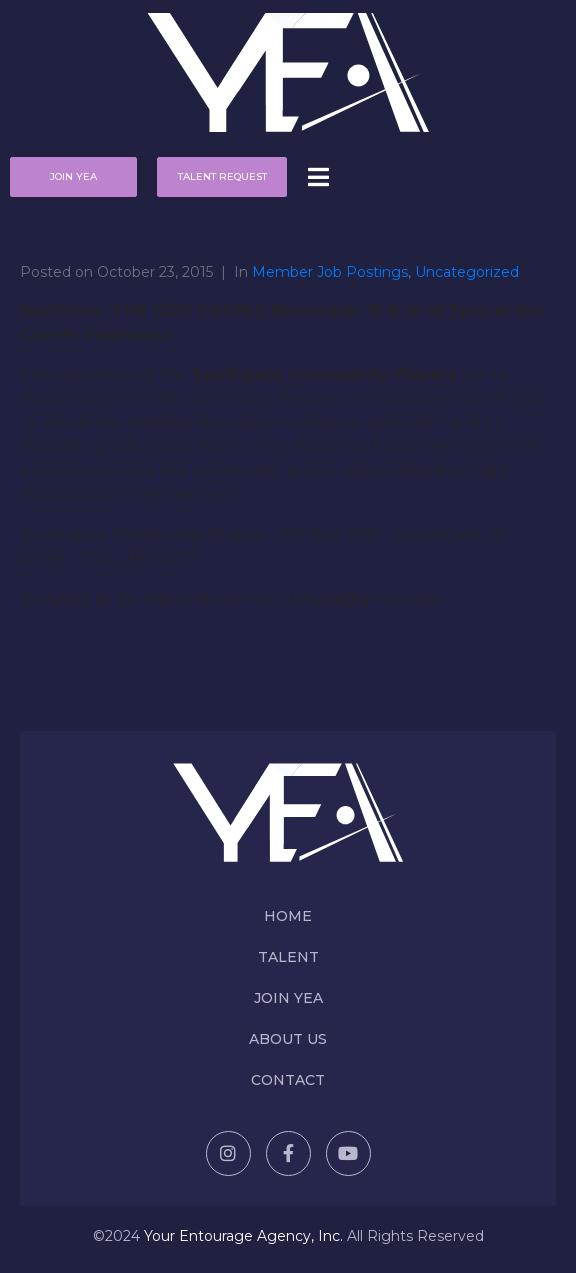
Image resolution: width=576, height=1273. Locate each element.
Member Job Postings (330, 272)
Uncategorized (467, 272)
